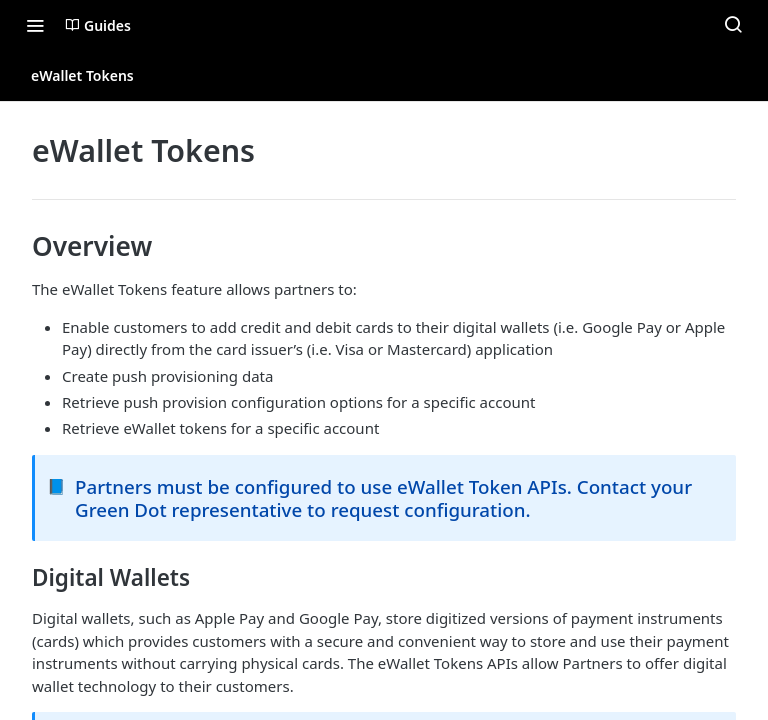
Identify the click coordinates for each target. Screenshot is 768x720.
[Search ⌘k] (733, 25)
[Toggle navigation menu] (35, 25)
